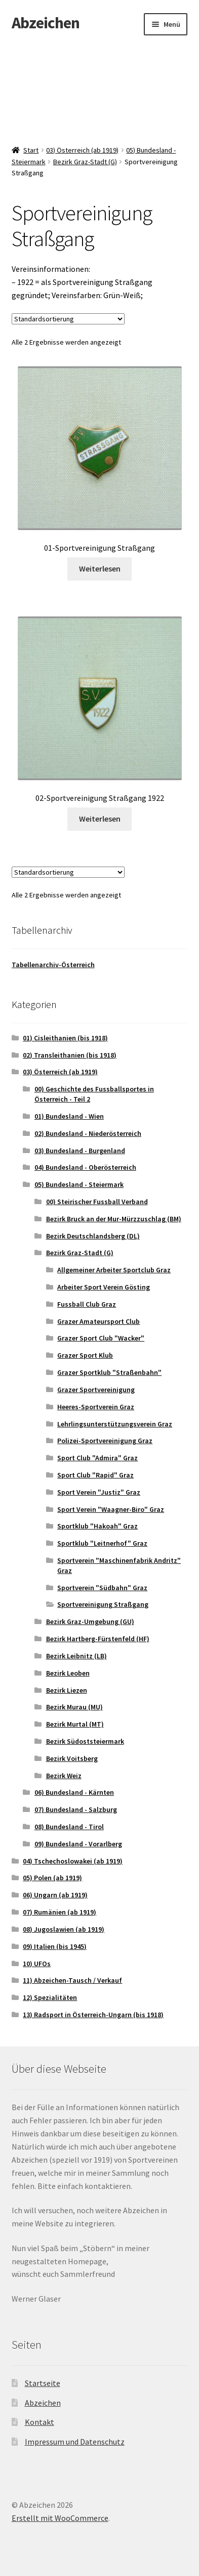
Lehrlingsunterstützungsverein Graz (114, 1423)
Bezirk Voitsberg (72, 1758)
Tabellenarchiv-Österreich (53, 964)
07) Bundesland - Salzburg (75, 1809)
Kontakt (39, 2422)
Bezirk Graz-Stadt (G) (85, 161)
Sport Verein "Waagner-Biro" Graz (110, 1509)
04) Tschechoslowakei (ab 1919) (73, 1861)
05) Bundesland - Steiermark (79, 1184)
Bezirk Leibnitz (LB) (76, 1655)
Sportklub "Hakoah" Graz (97, 1526)
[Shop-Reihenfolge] (68, 318)
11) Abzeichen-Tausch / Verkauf (72, 1980)
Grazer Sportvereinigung (96, 1389)
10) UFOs (37, 1963)
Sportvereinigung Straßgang (102, 1604)
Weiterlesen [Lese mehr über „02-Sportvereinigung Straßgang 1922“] (100, 819)
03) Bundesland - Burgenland (79, 1150)
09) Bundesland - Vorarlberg (78, 1843)
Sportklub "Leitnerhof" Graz (102, 1543)
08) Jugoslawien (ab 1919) (63, 1929)
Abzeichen (45, 23)
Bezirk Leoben (68, 1673)
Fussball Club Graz (86, 1304)
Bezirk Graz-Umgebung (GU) (90, 1621)
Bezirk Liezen (66, 1690)
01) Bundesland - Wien (69, 1116)
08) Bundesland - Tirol (69, 1826)
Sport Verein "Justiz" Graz (98, 1492)
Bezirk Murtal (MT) (75, 1724)
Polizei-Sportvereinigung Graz (104, 1440)
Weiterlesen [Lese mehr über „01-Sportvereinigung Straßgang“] (100, 568)
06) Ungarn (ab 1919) (55, 1894)
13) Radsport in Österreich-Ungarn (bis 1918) (93, 2014)
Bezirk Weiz (64, 1775)
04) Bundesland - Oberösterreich (85, 1167)
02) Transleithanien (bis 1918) (69, 1055)
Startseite (42, 2383)
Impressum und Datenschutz (75, 2442)
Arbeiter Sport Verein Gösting (103, 1287)
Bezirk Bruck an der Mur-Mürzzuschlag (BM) (113, 1218)
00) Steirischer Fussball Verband (97, 1201)
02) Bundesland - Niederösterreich (87, 1133)
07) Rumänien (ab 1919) (59, 1912)
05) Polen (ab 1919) (52, 1877)
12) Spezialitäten (50, 1997)
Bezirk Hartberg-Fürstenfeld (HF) (97, 1638)
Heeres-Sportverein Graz (95, 1406)
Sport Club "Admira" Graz (97, 1457)
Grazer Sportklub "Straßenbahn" (109, 1372)
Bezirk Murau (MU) (74, 1706)
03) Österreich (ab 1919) (82, 150)
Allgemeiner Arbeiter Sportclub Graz (114, 1269)
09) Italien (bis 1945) (55, 1946)
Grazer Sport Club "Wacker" (100, 1338)
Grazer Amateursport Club (98, 1321)
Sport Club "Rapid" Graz (95, 1475)
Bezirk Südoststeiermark (85, 1741)
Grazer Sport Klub (85, 1355)
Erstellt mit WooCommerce (60, 2518)
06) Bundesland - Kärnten (74, 1792)
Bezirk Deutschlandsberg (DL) (93, 1236)
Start (30, 150)
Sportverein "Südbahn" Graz (102, 1587)
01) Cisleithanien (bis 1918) (65, 1037)
